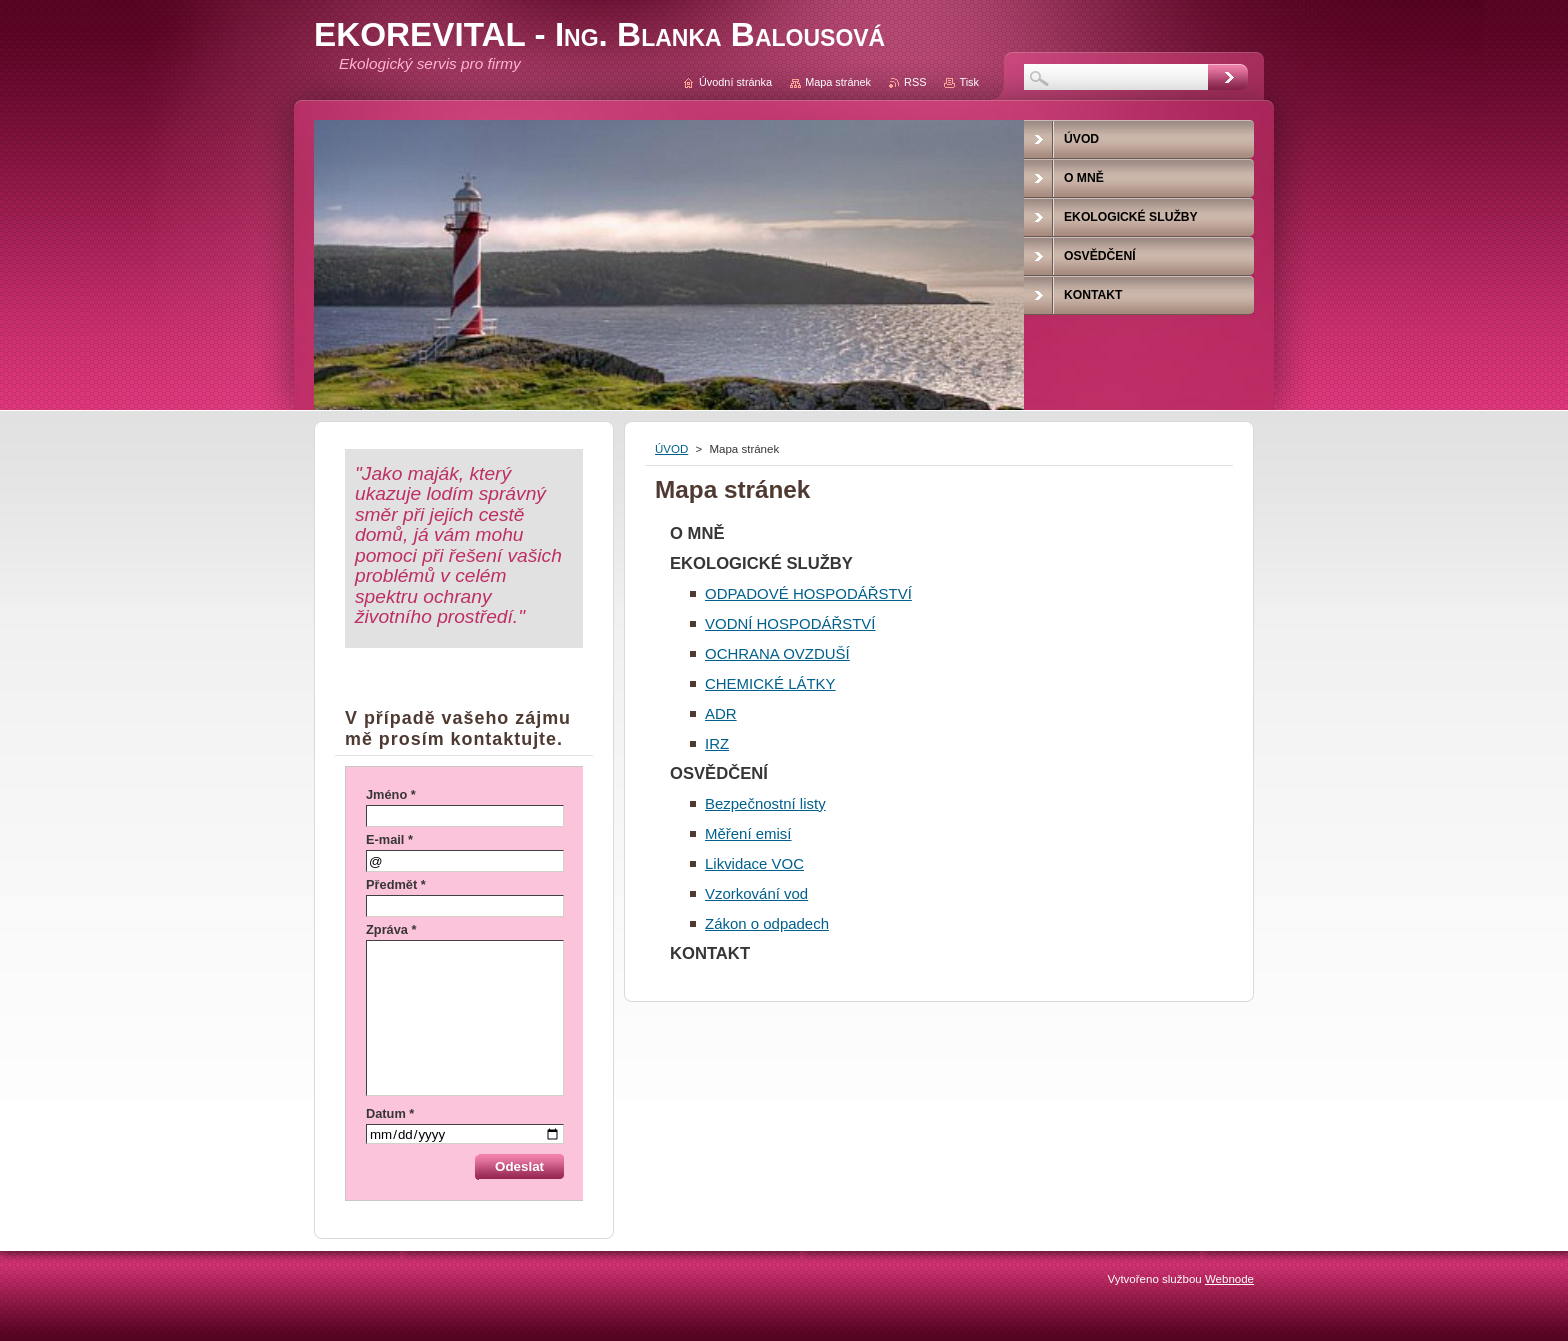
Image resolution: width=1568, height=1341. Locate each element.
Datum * (390, 1113)
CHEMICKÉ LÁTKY (770, 683)
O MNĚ (697, 533)
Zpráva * (391, 929)
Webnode (1229, 1279)
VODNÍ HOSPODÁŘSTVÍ (790, 623)
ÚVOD (671, 449)
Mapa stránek (838, 82)
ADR (721, 713)
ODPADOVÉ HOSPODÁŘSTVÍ (808, 593)
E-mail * (389, 839)
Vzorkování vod (756, 893)
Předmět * (396, 884)
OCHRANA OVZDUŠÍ (777, 653)
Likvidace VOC (754, 863)
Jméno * (391, 794)
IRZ (717, 743)
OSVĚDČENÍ (719, 773)
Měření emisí (748, 833)
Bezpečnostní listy (765, 803)
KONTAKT (710, 953)
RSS (915, 82)
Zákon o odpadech (767, 923)
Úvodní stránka (735, 82)
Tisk (969, 82)
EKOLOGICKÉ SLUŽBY (761, 563)
